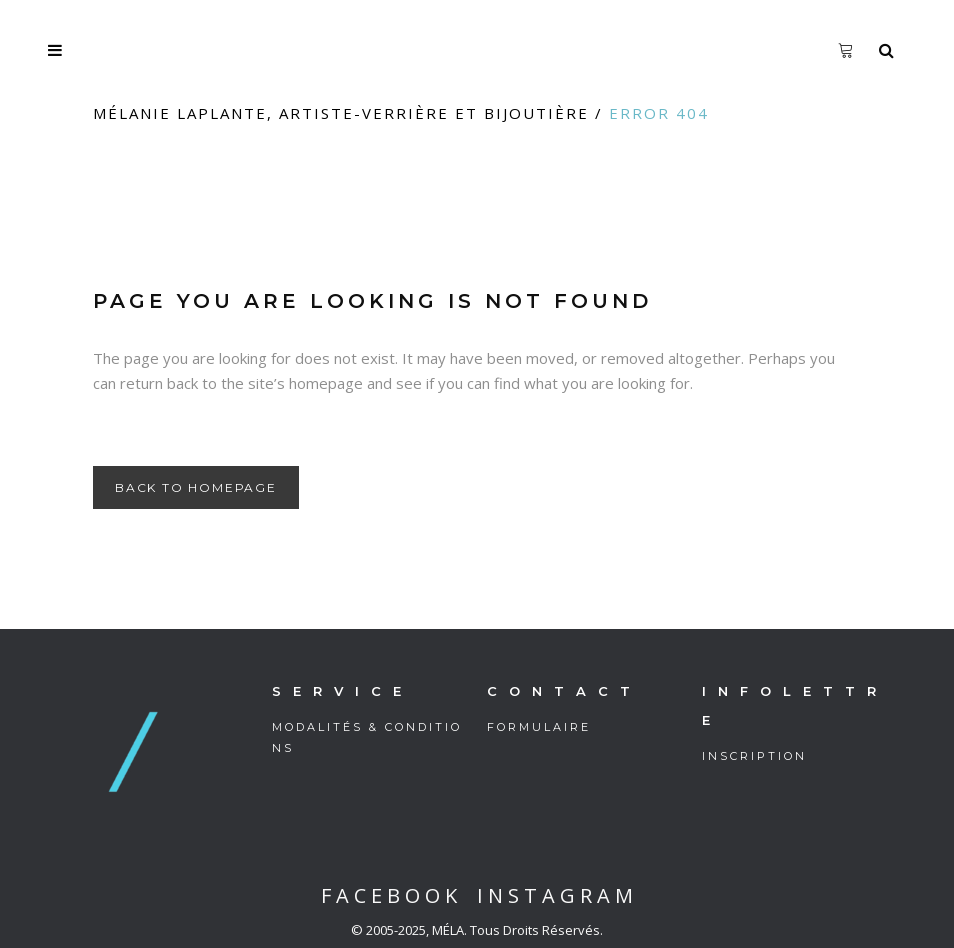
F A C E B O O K (389, 895)
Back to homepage (196, 487)
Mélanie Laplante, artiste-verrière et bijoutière (341, 113)
